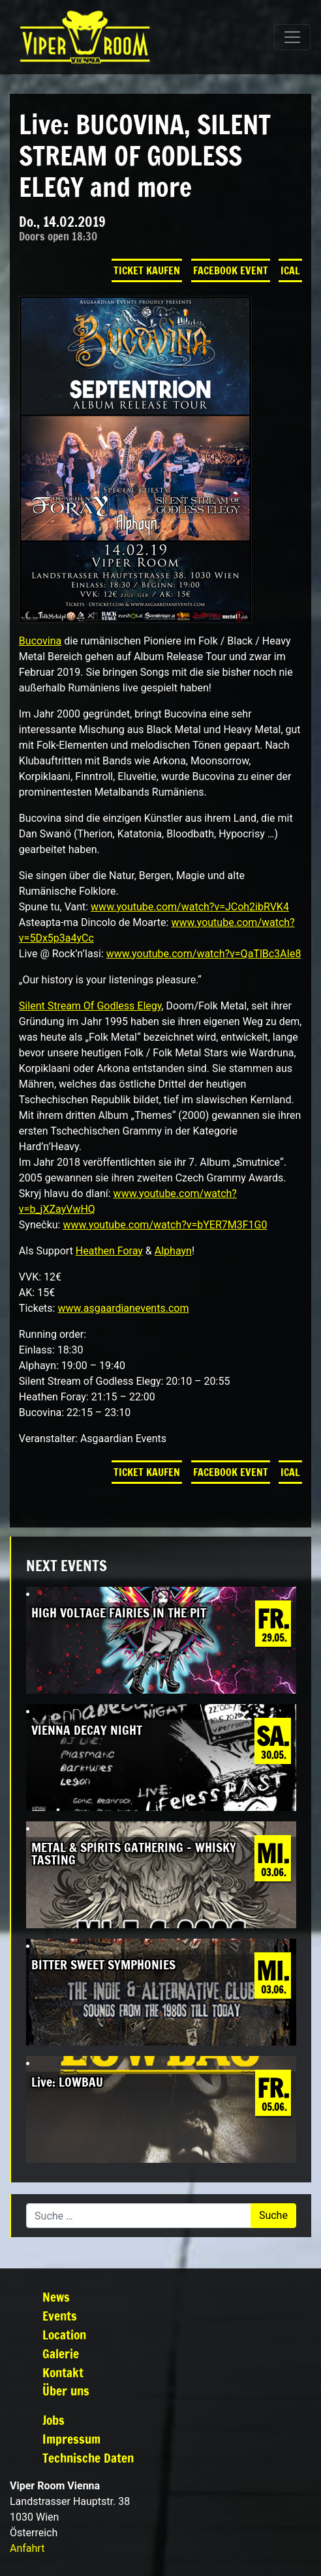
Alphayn (173, 1251)
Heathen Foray (109, 1251)
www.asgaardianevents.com (123, 1308)
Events (59, 2315)
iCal (290, 270)
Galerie (60, 2353)
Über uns (65, 2390)
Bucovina (40, 641)
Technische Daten (88, 2458)
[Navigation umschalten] (292, 37)
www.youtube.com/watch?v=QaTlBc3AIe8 (203, 954)
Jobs (53, 2420)
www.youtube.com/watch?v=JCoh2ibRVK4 (190, 907)
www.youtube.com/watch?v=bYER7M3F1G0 (165, 1225)
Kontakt (63, 2372)
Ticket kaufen (147, 270)
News (56, 2297)
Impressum (71, 2439)
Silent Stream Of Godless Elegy (90, 1006)
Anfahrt (27, 2548)
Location (64, 2334)
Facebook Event (230, 270)
